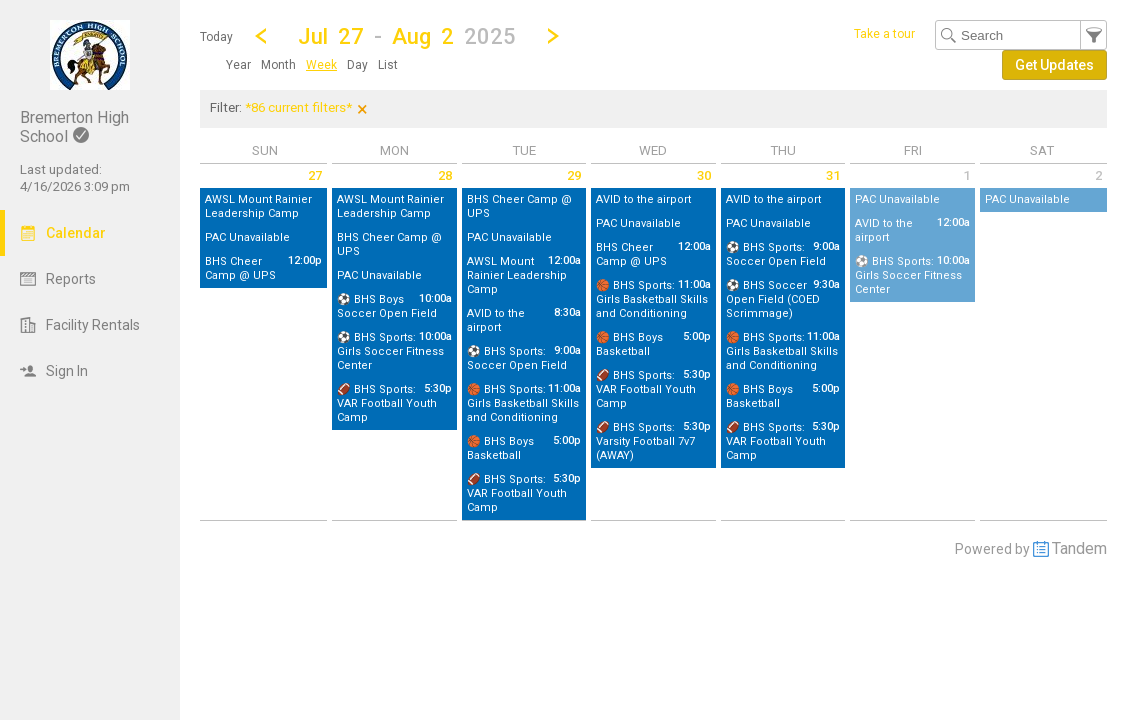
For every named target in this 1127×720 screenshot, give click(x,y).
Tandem (1079, 548)
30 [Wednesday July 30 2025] (704, 175)
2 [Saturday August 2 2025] (1098, 175)
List (388, 65)
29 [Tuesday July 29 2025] (574, 175)
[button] (407, 35)
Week (321, 65)
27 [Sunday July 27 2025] (315, 175)
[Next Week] (553, 36)
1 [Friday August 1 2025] (966, 175)
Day (357, 65)
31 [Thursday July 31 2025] (833, 175)
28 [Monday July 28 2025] (445, 175)
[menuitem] (238, 65)
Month (278, 65)
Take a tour (884, 34)
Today (216, 37)
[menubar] (312, 65)
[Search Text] (1021, 35)
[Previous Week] (261, 36)
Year (238, 65)
